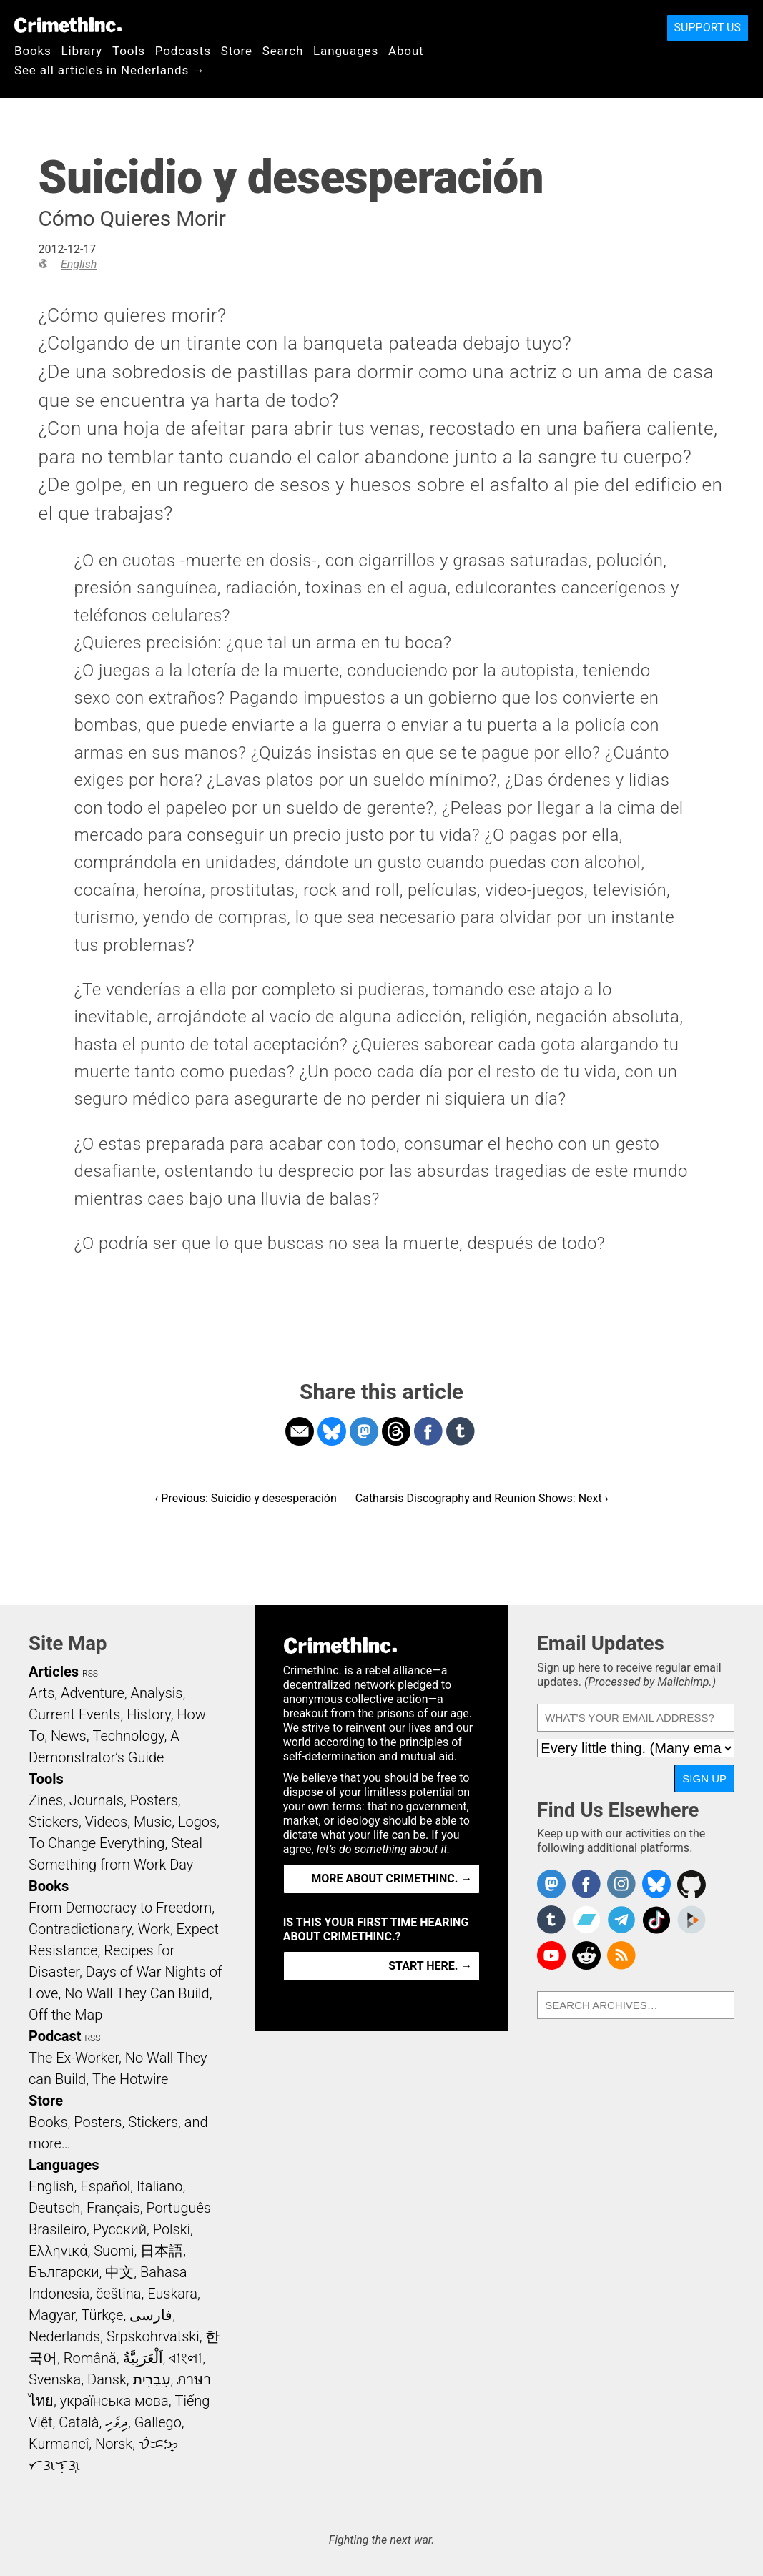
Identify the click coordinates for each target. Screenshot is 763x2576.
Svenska (55, 2379)
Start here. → (430, 1966)
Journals (96, 1800)
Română (90, 2358)
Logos (197, 1821)
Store (236, 51)
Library (81, 51)
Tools (128, 51)
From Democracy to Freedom (120, 1907)
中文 (119, 2272)
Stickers (54, 1821)
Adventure (92, 1693)
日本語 (161, 2250)
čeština (118, 2293)
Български (64, 2272)
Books (32, 51)
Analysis (156, 1693)
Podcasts (183, 51)
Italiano (159, 2186)
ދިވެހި (116, 2422)
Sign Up (704, 1778)
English (79, 264)
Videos (106, 1821)
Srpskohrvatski (153, 2336)
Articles (54, 1671)
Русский (120, 2229)
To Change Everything (96, 1843)
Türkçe (102, 2315)
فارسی (150, 2315)
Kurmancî (59, 2443)
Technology (128, 1736)
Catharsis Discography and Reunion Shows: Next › (482, 1498)
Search (282, 51)
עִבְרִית (152, 2379)
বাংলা (185, 2358)
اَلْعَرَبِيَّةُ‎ (143, 2358)
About (406, 51)
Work (154, 1929)
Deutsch (54, 2207)
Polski (171, 2229)
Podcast (55, 2036)
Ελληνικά (58, 2250)
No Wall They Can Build (137, 1993)
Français (113, 2207)
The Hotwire (130, 2079)
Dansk (107, 2379)
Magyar (52, 2315)
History (149, 1714)
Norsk (113, 2443)
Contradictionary (80, 1929)
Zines (46, 1800)
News (69, 1736)
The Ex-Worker (74, 2057)
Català (79, 2422)
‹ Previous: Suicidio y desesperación (246, 1498)
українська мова (114, 2400)
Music (153, 1821)
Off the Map (65, 2014)
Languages (345, 51)
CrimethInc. (68, 25)
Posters (154, 1800)
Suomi (114, 2250)
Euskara (172, 2293)
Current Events (74, 1714)
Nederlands (64, 2336)
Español (105, 2186)
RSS (90, 1674)
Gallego (158, 2422)
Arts (41, 1693)
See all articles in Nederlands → (109, 70)
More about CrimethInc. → (391, 1878)
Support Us (707, 27)
